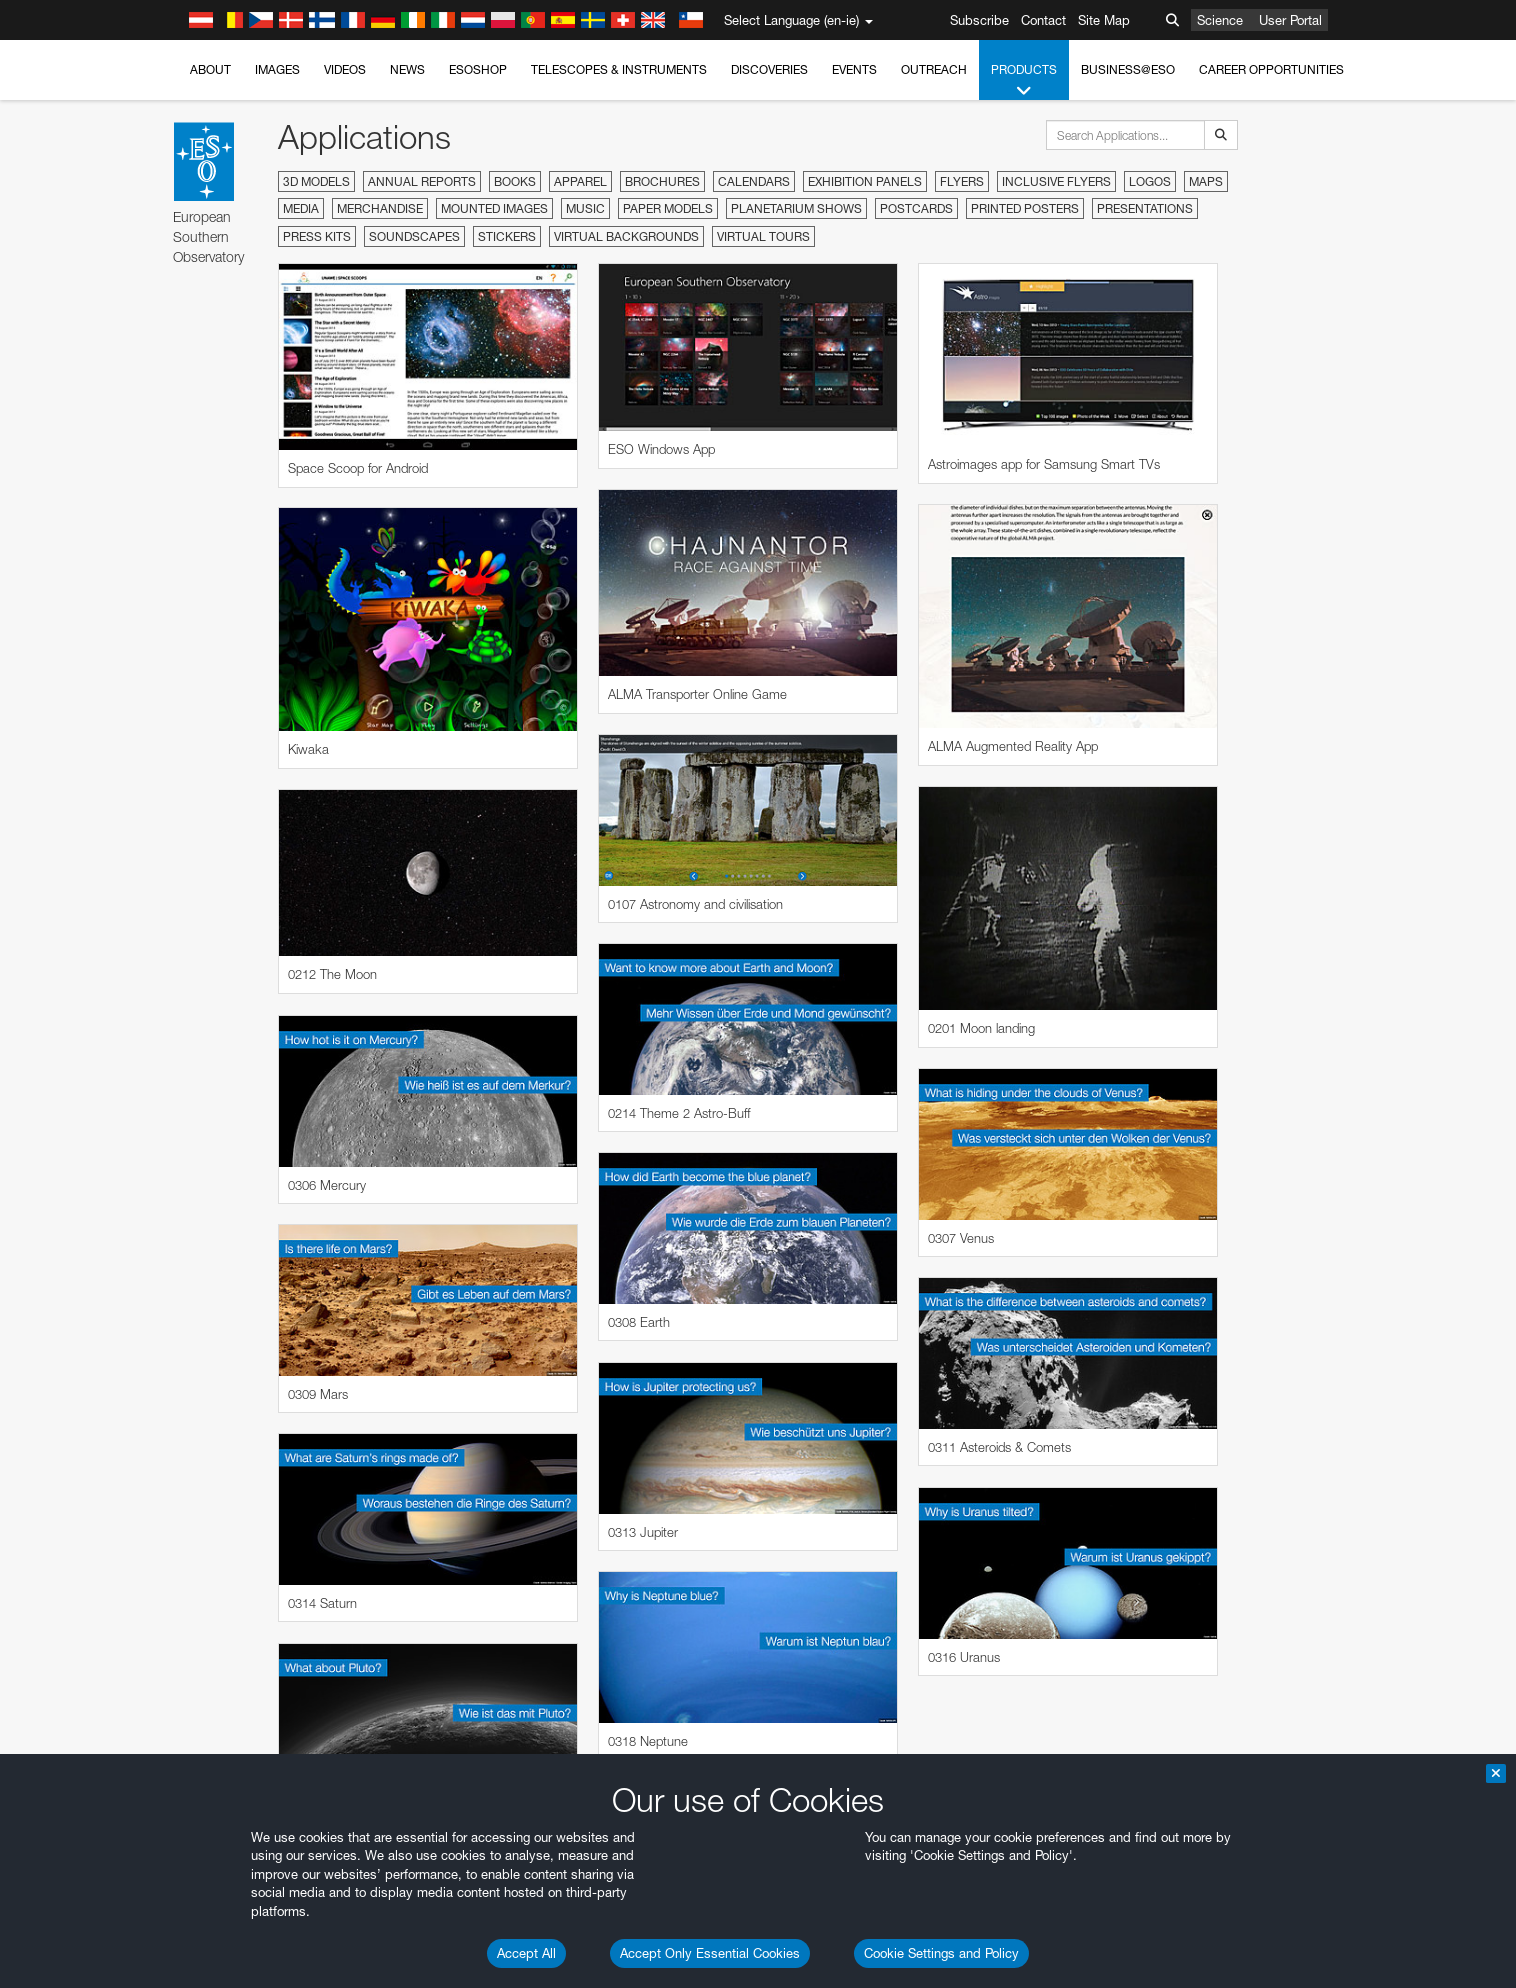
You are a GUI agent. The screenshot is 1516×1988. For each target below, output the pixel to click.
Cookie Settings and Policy (941, 1953)
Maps (1206, 181)
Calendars (754, 181)
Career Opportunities (1271, 69)
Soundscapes (414, 236)
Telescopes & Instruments (619, 69)
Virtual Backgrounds (626, 236)
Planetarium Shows (796, 208)
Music (585, 208)
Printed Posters (1025, 208)
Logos (1150, 181)
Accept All (526, 1953)
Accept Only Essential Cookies (710, 1953)
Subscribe (979, 20)
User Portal (1290, 20)
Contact (1043, 20)
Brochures (662, 181)
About (210, 69)
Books (515, 181)
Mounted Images (494, 208)
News (407, 69)
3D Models (316, 181)
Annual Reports (422, 181)
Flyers (962, 181)
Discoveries (769, 69)
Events (854, 69)
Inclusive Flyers (1056, 181)
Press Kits (317, 236)
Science (1220, 20)
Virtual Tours (763, 236)
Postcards (916, 208)
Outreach (934, 69)
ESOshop (478, 69)
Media (301, 208)
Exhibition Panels (865, 181)
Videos (345, 69)
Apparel (580, 181)
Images (277, 69)
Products (1024, 81)
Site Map (1104, 20)
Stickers (507, 236)
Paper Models (668, 208)
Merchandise (380, 208)
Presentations (1145, 208)
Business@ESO (1128, 69)
